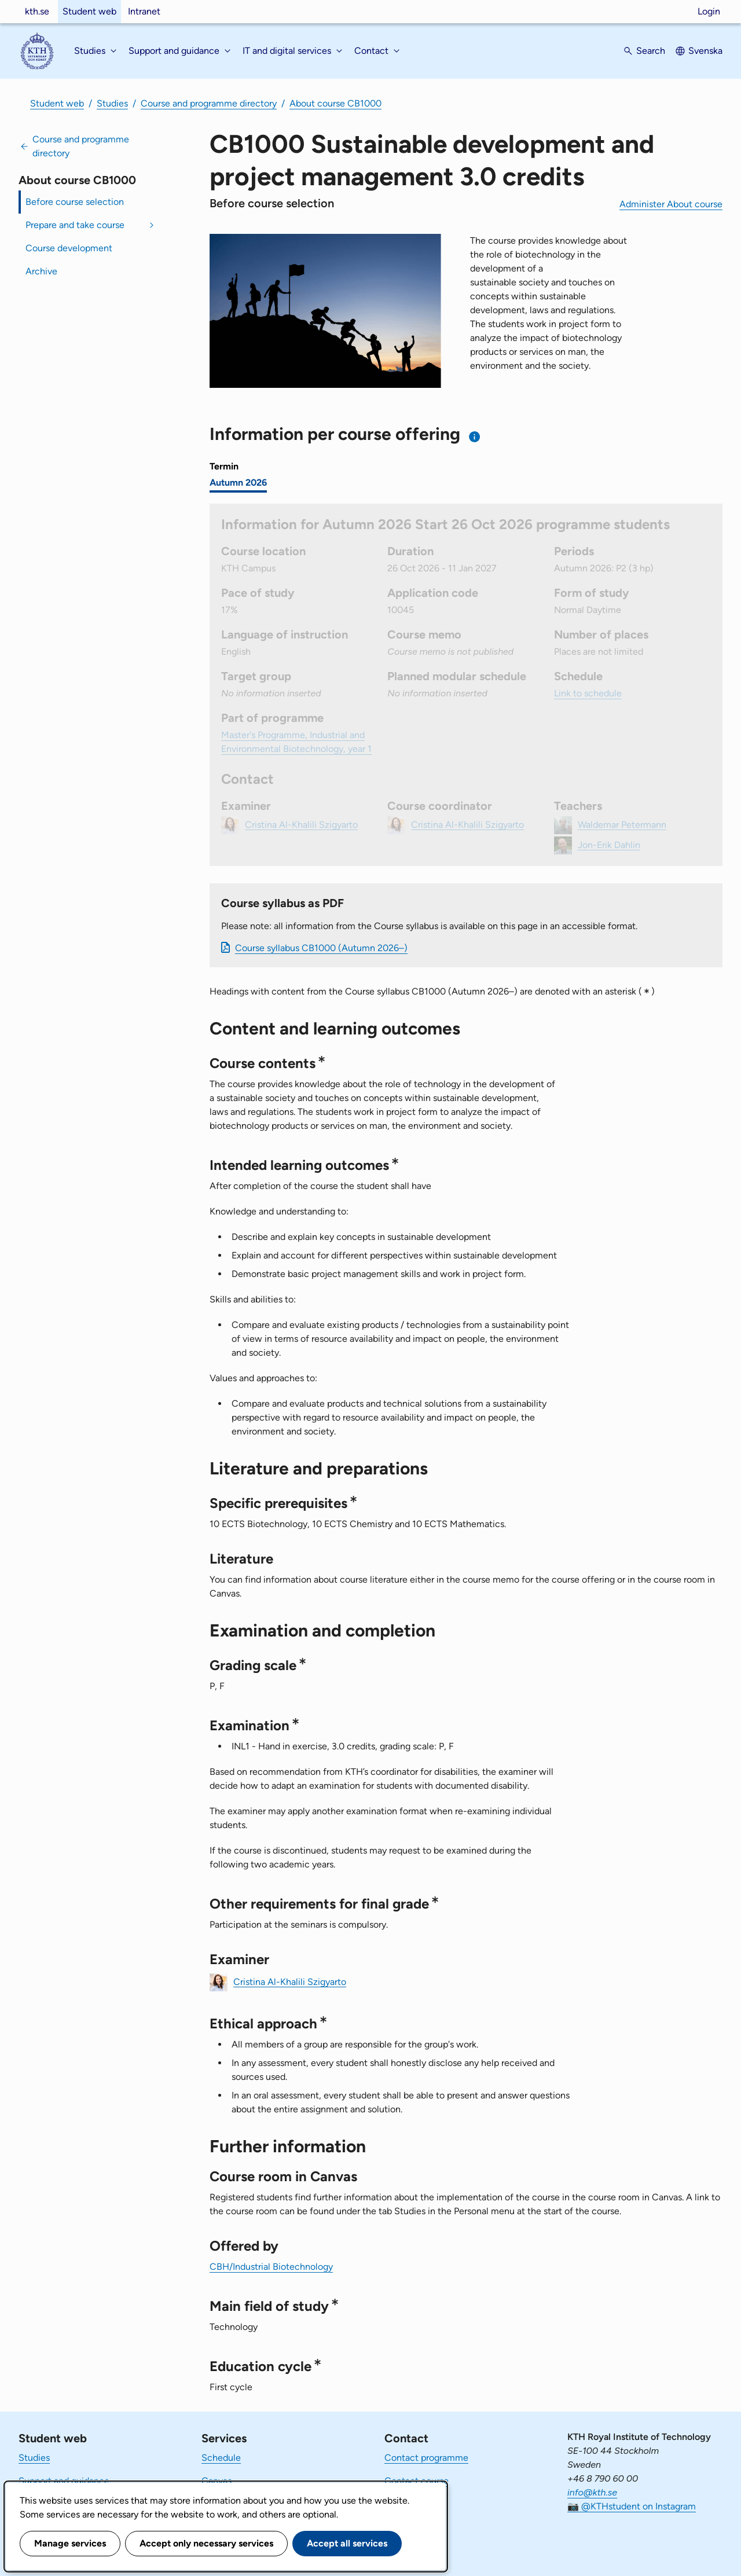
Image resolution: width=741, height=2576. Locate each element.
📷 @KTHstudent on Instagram (631, 2506)
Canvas (216, 2480)
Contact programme (426, 2457)
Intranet (144, 11)
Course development (68, 248)
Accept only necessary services (206, 2543)
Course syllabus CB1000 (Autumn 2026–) (321, 947)
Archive (41, 271)
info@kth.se (592, 2492)
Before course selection (74, 201)
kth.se (37, 11)
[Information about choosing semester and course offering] (475, 436)
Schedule (221, 2457)
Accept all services (347, 2543)
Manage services (70, 2543)
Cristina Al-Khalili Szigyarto (289, 1981)
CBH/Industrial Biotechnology (271, 2266)
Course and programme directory (209, 103)
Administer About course (670, 204)
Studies (112, 103)
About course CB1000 (335, 103)
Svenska (705, 50)
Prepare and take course (74, 224)
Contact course (416, 2480)
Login (709, 11)
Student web (89, 11)
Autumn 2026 (238, 482)
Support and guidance (64, 2480)
